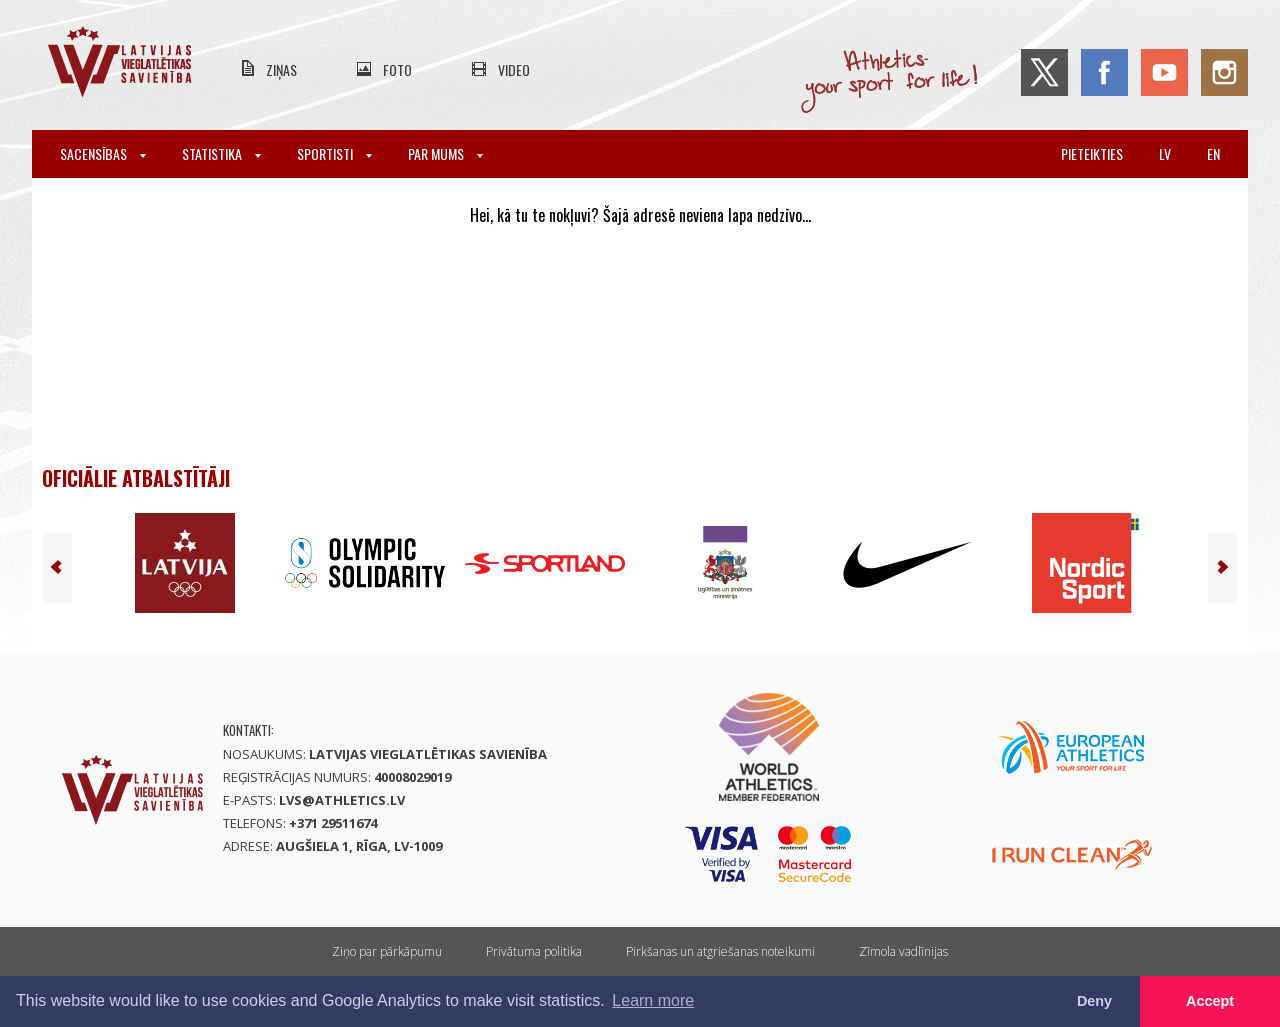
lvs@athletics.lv (342, 800)
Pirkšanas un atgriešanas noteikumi (720, 951)
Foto (397, 69)
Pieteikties (1092, 153)
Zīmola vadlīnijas (903, 951)
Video (514, 69)
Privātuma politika (534, 951)
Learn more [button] (653, 1000)
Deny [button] (1094, 1001)
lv (1165, 153)
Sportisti (334, 153)
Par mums (445, 153)
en (1213, 153)
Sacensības (103, 153)
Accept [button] (1210, 1001)
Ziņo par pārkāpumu (387, 951)
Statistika (221, 153)
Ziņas (281, 69)
